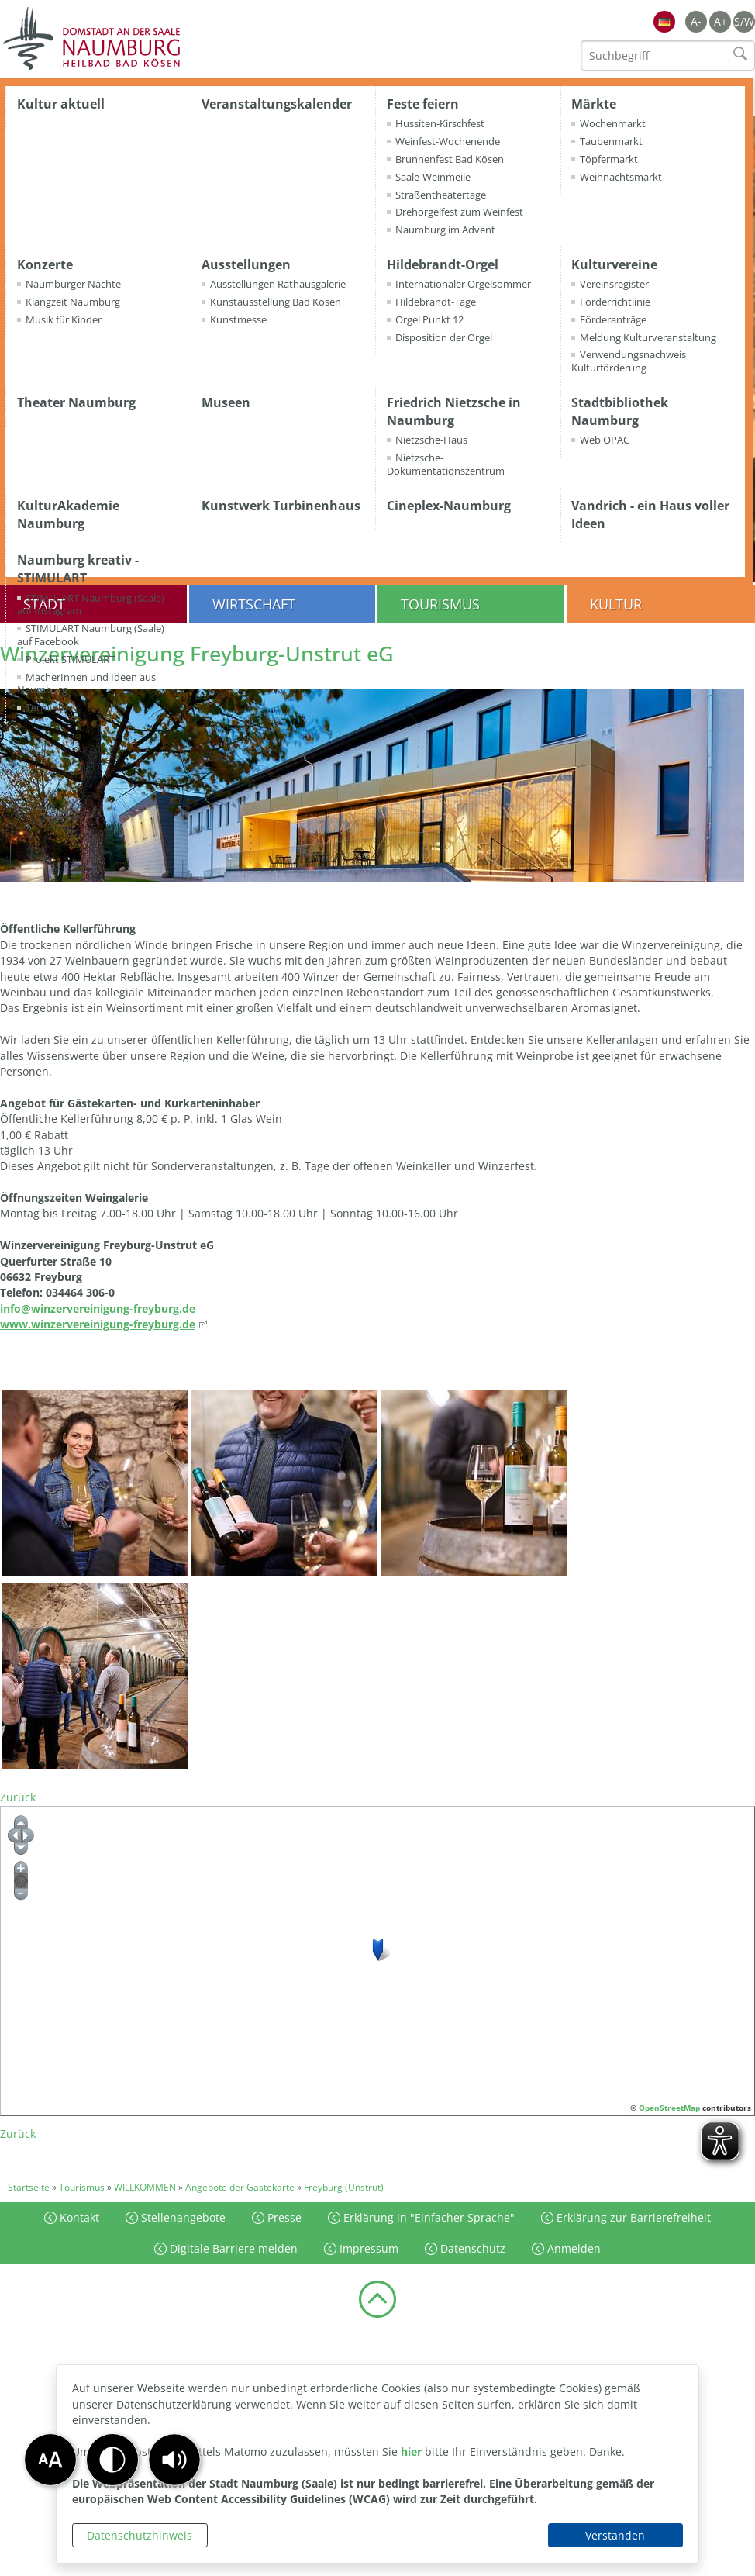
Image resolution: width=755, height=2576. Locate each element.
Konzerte (45, 264)
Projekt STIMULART (70, 659)
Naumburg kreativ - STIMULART (78, 568)
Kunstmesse (238, 319)
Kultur (616, 604)
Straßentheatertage (440, 195)
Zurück (18, 1797)
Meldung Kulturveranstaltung (648, 337)
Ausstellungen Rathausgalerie (278, 284)
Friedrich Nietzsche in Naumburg (454, 411)
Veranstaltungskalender (277, 103)
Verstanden (615, 2535)
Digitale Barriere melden (232, 2248)
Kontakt (78, 2217)
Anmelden (572, 2248)
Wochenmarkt (613, 123)
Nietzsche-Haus (431, 440)
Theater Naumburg (76, 402)
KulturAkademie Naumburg (68, 514)
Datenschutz (471, 2248)
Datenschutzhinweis (139, 2535)
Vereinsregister (614, 284)
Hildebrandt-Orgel (442, 264)
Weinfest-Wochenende (447, 141)
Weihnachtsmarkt (621, 177)
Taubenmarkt (611, 141)
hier (411, 2451)
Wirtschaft (253, 604)
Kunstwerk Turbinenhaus (281, 505)
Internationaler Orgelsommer (463, 284)
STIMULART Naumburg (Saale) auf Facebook (90, 634)
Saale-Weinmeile (433, 177)
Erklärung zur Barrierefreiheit (632, 2217)
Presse (283, 2217)
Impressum (367, 2248)
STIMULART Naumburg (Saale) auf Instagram (90, 604)
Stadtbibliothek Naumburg (619, 411)
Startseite (29, 2187)
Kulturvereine (614, 264)
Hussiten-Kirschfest (439, 123)
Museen (226, 402)
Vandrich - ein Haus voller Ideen (650, 514)
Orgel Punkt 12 (429, 319)
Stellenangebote (182, 2217)
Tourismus (440, 604)
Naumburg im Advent (445, 230)
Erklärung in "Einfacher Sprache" (427, 2217)
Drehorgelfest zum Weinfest (459, 212)
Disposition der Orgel (443, 337)
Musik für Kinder (64, 319)
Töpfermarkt (609, 159)
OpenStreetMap (669, 2107)
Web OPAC (604, 440)
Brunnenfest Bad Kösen (449, 159)
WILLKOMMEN (145, 2187)
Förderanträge (613, 319)
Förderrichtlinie (615, 302)
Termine (45, 707)
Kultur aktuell (61, 103)
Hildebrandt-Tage (435, 302)
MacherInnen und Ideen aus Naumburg (86, 683)
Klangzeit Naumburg (73, 302)
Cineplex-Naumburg (449, 505)
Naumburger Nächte (73, 284)
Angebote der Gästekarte (240, 2187)
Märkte (593, 103)
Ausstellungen (246, 264)
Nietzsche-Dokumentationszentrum (446, 464)
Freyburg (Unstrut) (344, 2187)
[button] (174, 2460)
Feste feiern (423, 103)
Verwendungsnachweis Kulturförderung (628, 361)
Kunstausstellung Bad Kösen (275, 302)
